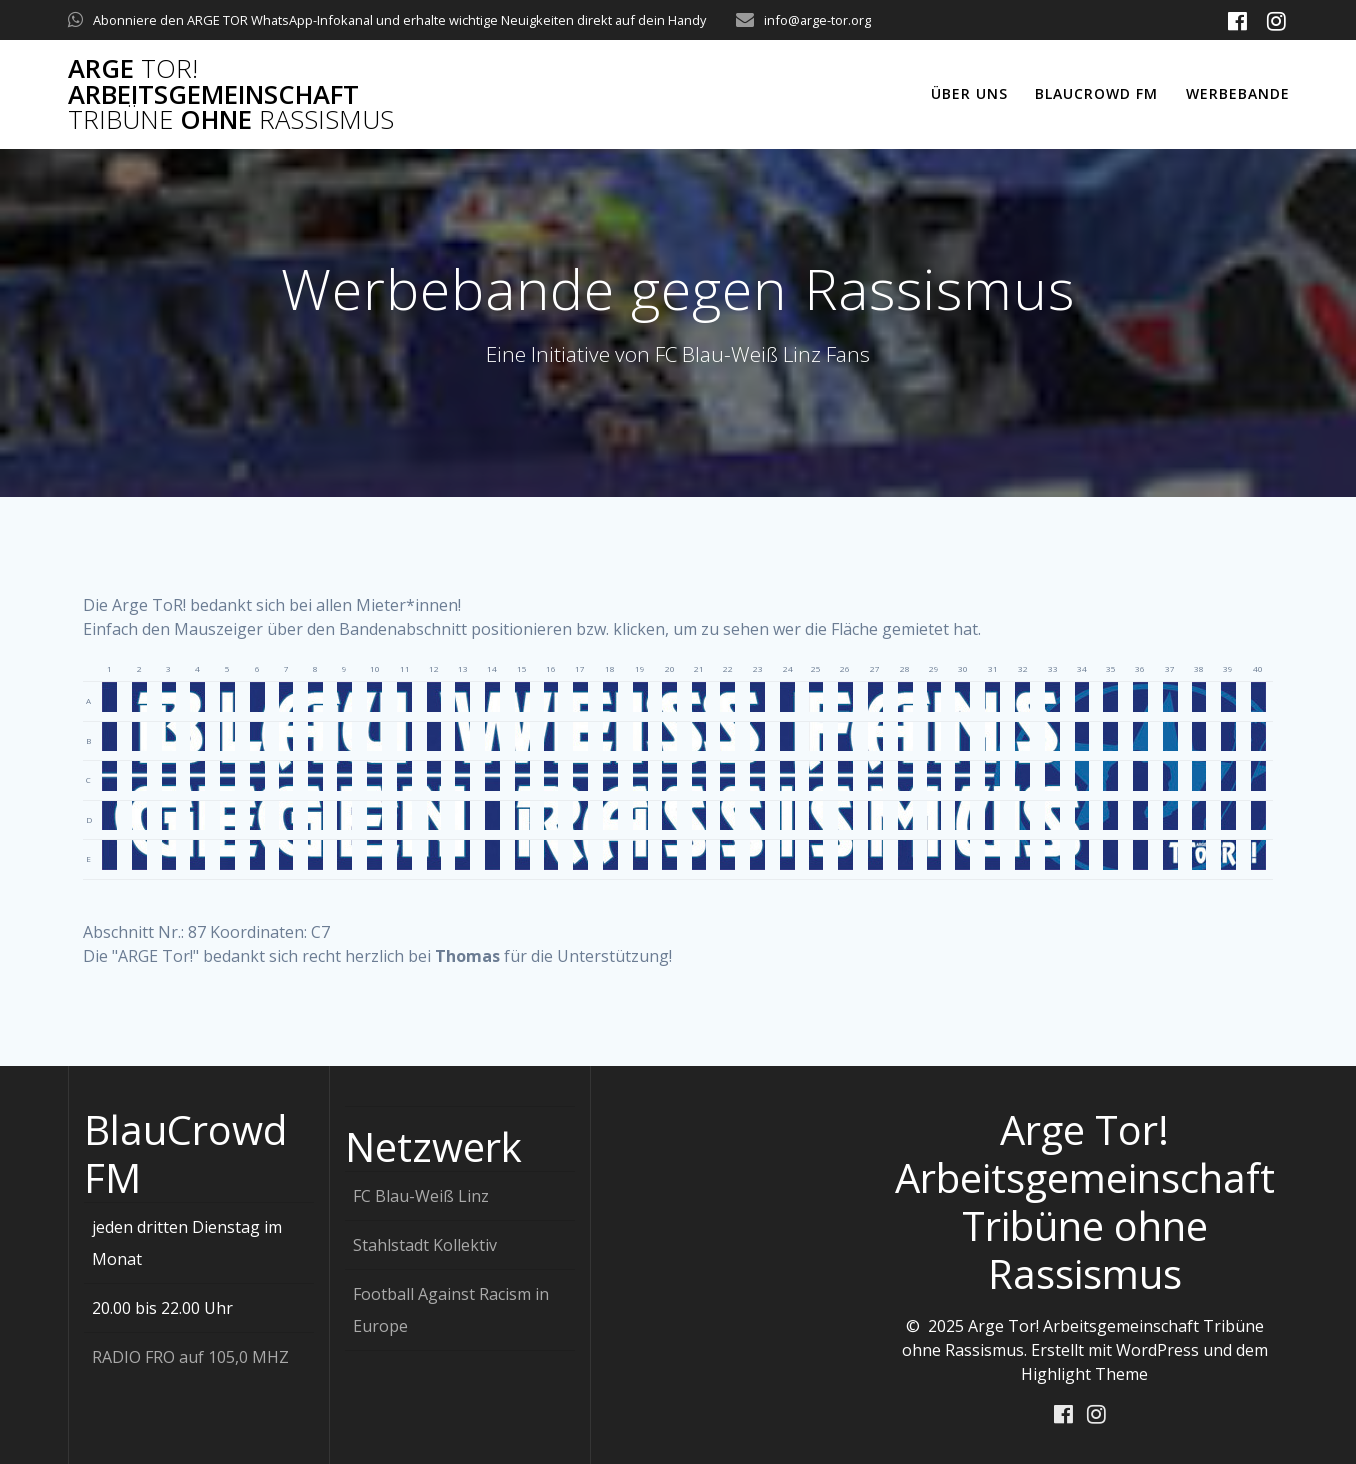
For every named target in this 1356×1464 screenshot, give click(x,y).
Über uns (969, 93)
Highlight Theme (1084, 1373)
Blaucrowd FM (1096, 93)
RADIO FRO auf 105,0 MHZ (190, 1356)
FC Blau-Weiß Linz (421, 1195)
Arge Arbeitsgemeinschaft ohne (231, 94)
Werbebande (1238, 93)
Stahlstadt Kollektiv (425, 1244)
